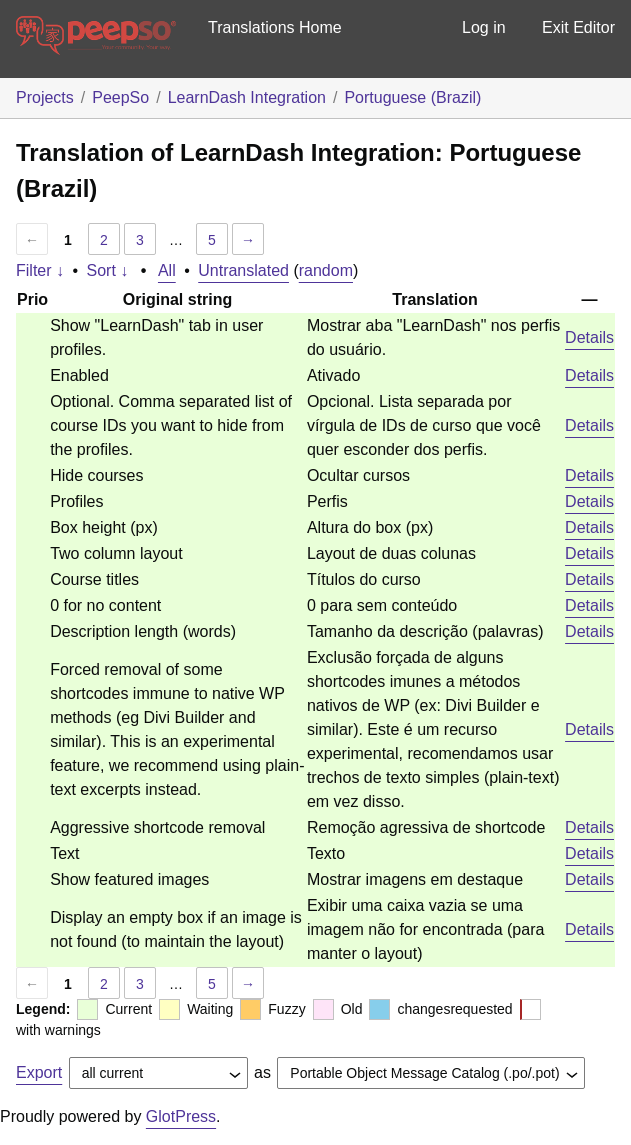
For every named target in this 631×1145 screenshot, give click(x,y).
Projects (45, 97)
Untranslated (243, 270)
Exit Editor (578, 27)
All (167, 270)
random (326, 270)
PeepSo (120, 97)
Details (589, 337)
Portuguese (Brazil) (412, 97)
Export (39, 1072)
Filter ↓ (40, 270)
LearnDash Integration (247, 97)
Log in (484, 27)
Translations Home (275, 27)
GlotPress (181, 1116)
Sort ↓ (108, 270)
